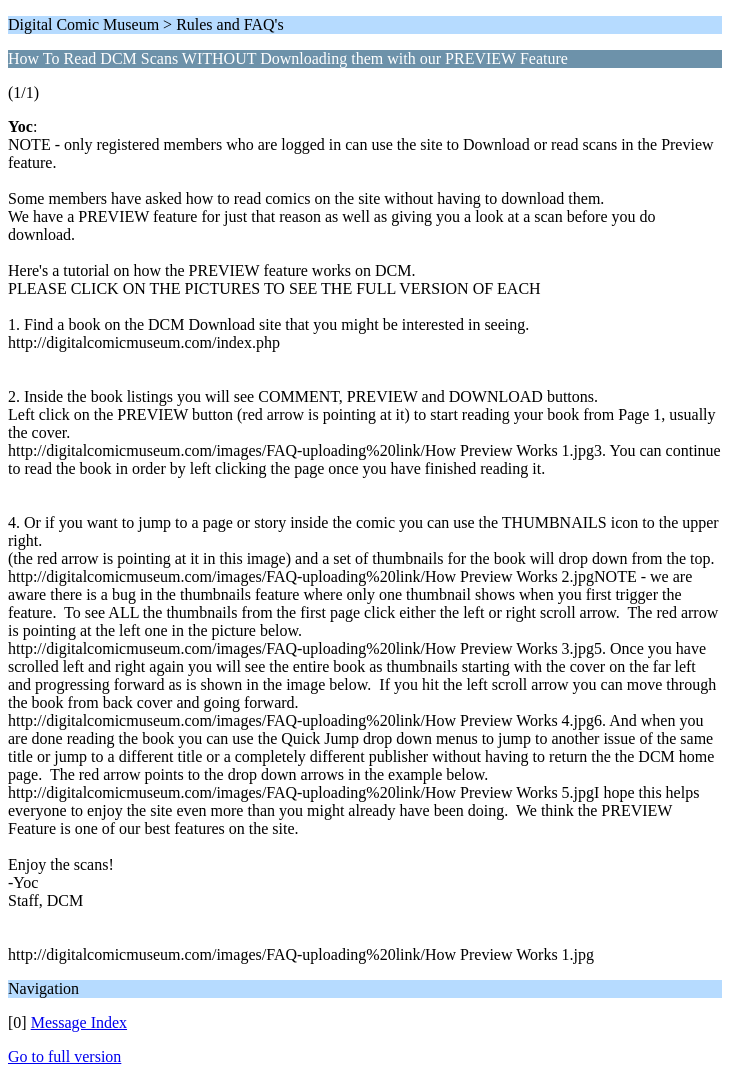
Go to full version (64, 1056)
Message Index (79, 1022)
